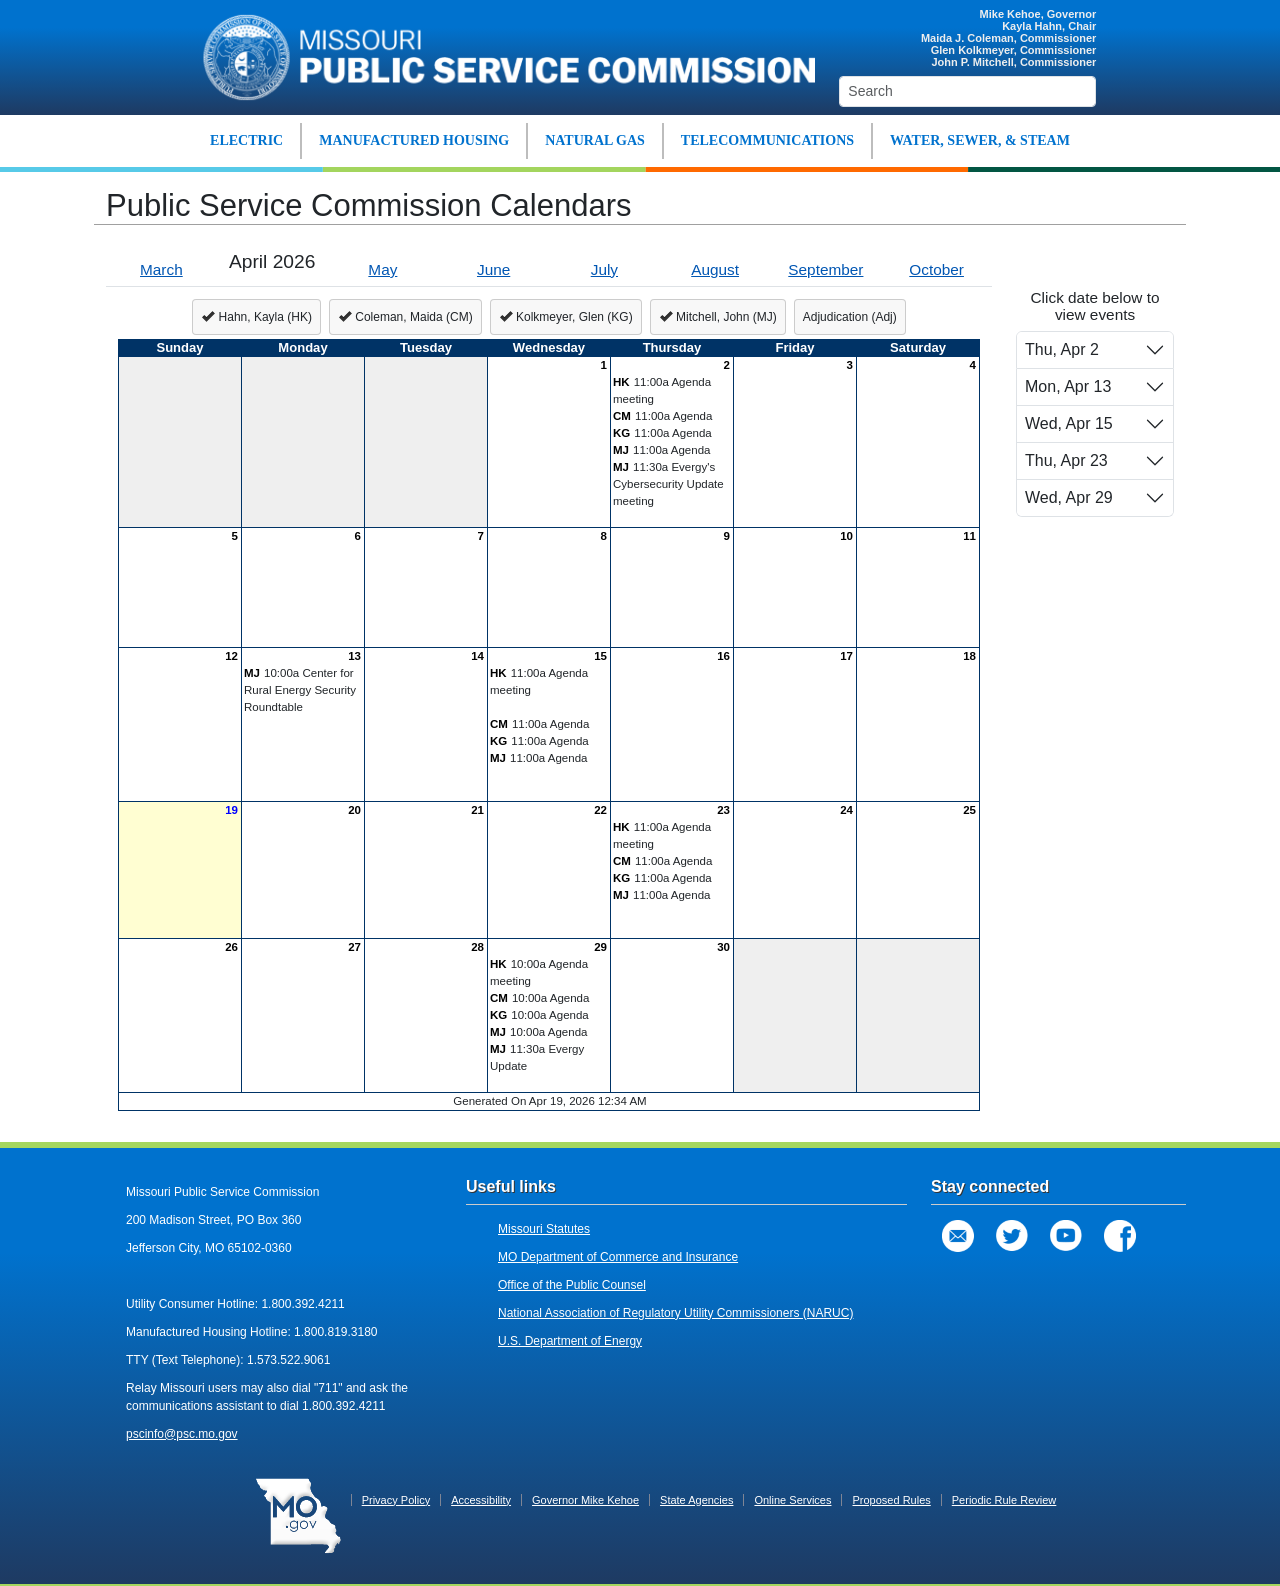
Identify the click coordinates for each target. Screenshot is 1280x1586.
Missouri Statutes (544, 1229)
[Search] (967, 91)
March (161, 269)
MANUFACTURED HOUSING (414, 140)
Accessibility (481, 1500)
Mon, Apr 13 (1068, 386)
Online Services (792, 1500)
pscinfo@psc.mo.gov (182, 1434)
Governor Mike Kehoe (585, 1500)
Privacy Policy (396, 1500)
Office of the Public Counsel (572, 1285)
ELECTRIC (246, 140)
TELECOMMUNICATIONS (767, 140)
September (825, 269)
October (936, 269)
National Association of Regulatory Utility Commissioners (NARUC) (675, 1313)
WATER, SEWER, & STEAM (980, 140)
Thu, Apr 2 (1062, 349)
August (715, 269)
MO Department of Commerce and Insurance (618, 1257)
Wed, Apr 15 (1069, 423)
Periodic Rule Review (1004, 1500)
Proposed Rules (891, 1500)
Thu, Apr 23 (1066, 460)
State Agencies (696, 1500)
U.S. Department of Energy (570, 1341)
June (493, 269)
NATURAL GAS (595, 140)
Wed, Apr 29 (1069, 497)
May (382, 269)
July (604, 269)
